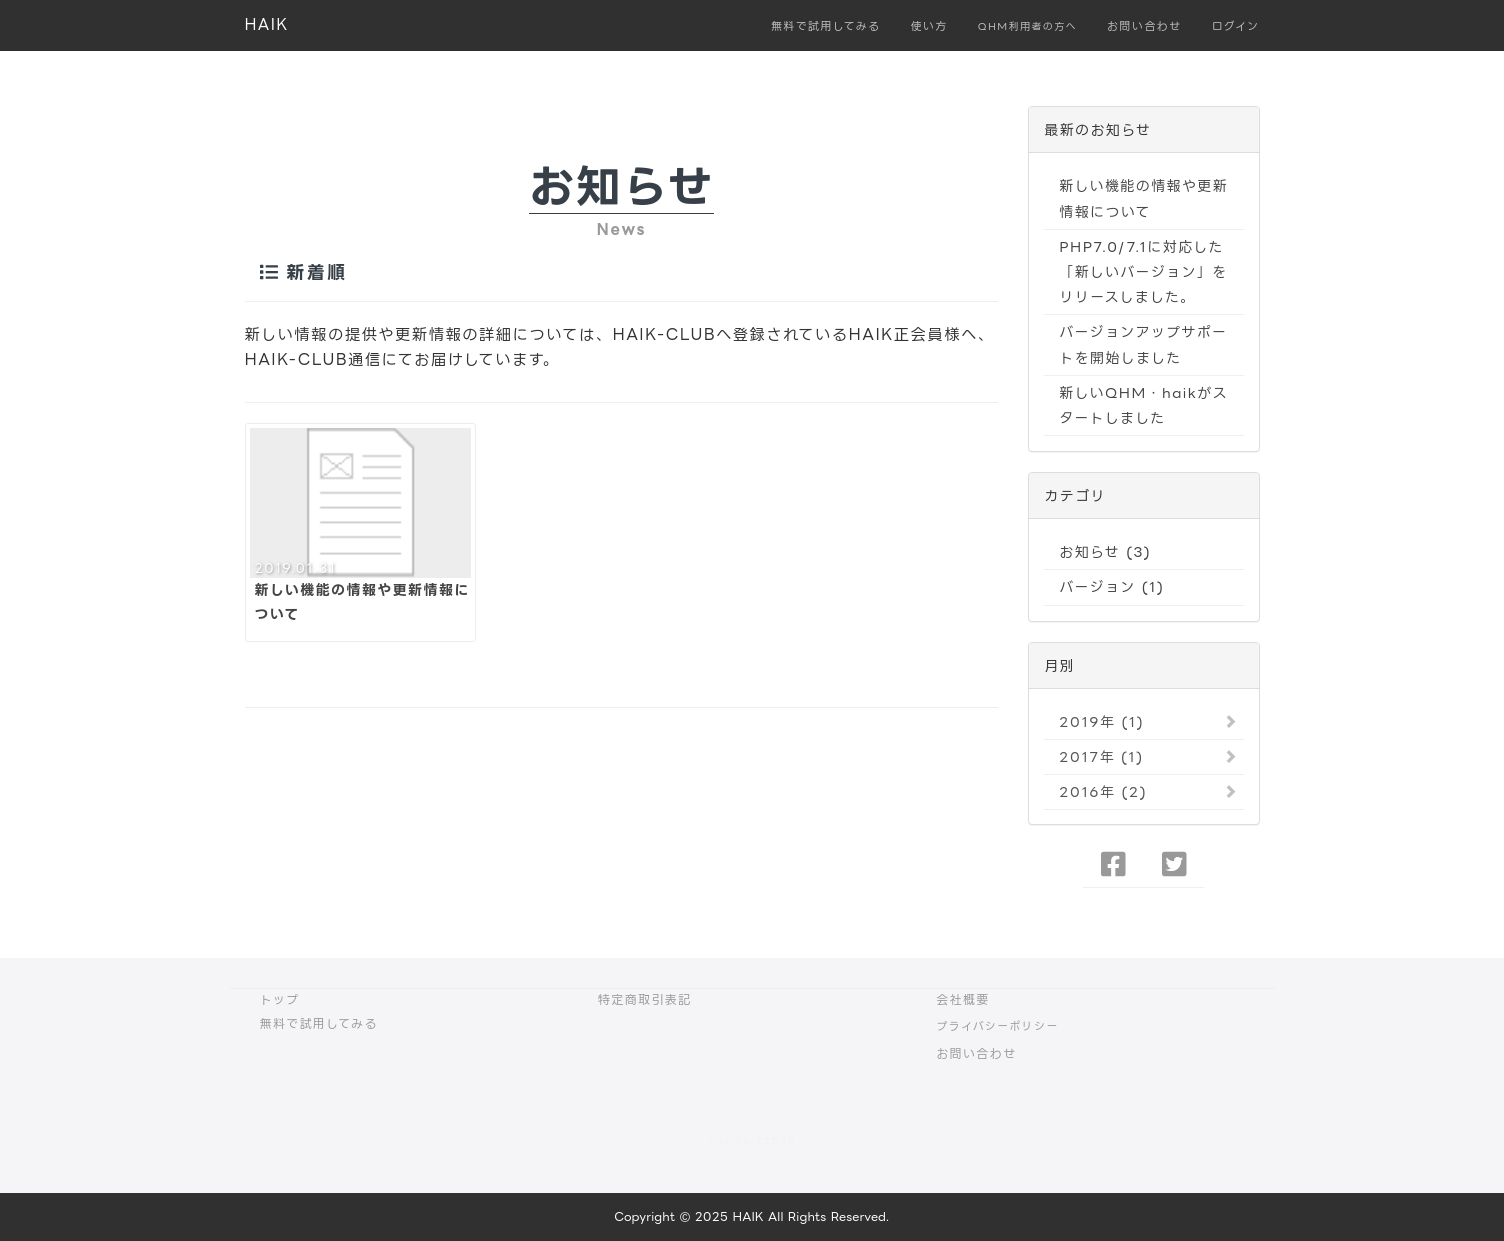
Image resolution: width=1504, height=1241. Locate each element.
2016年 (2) (1103, 791)
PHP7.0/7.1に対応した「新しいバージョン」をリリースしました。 (1143, 271)
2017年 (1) (1101, 756)
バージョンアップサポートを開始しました (1143, 344)
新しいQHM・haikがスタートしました (1143, 405)
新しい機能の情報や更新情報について (1143, 198)
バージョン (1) (1111, 586)
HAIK (267, 24)
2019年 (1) (1101, 721)
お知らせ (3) (1105, 551)
